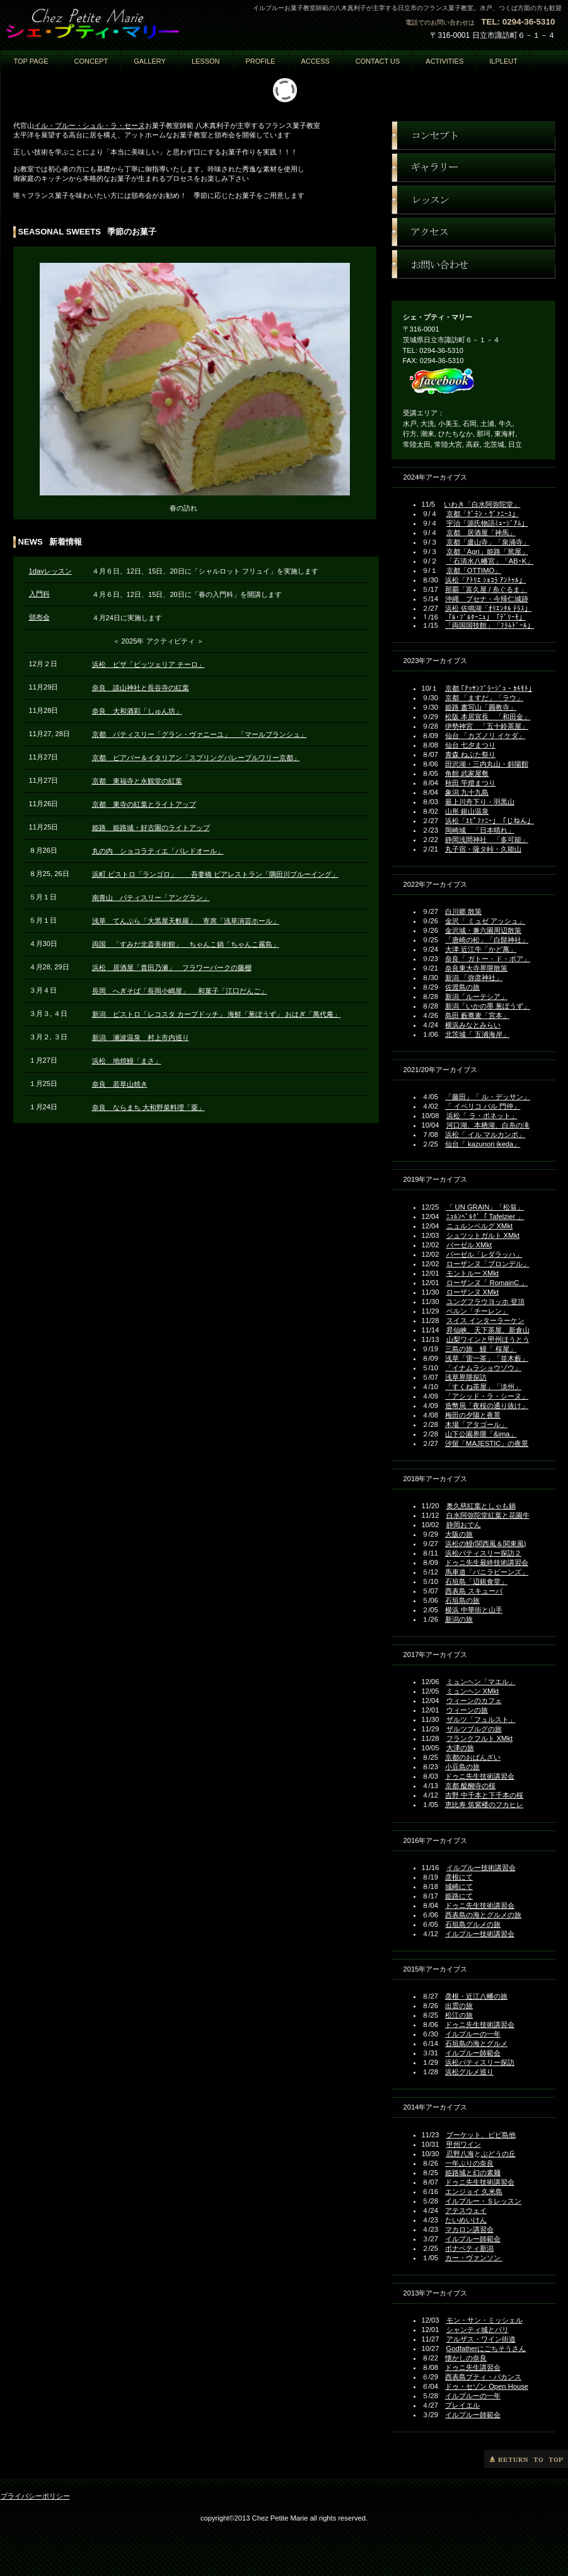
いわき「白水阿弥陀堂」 (482, 504)
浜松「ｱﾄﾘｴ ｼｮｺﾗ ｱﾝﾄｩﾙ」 (485, 580)
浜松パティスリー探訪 (479, 2062)
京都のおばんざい (473, 1757)
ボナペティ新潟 (469, 2248)
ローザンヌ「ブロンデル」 (488, 1264)
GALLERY (150, 61)
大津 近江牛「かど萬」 (480, 949)
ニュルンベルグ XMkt (479, 1226)
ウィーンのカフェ (474, 1700)
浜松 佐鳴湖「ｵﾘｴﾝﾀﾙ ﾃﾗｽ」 (488, 608)
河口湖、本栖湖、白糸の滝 (488, 1125)
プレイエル (462, 2405)
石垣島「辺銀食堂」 (476, 1581)
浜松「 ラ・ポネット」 (482, 1115)
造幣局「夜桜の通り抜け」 (486, 1405)
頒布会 (39, 617)
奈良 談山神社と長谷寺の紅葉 (140, 687)
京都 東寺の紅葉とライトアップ (144, 804)
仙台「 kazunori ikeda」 (482, 1144)
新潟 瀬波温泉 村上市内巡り (140, 1037)
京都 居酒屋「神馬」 (481, 532)
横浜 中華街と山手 (473, 1610)
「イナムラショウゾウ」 (483, 1368)
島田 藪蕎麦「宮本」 (477, 1015)
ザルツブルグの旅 (474, 1729)
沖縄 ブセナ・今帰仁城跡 (486, 599)
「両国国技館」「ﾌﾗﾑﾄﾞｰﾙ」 (489, 625)
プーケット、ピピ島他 (481, 2135)
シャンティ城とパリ (477, 2329)
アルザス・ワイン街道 (481, 2339)
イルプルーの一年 (473, 2034)
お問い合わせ (473, 264)
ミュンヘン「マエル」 (481, 1681)
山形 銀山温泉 (467, 811)
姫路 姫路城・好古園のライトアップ (151, 827)
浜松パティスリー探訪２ (483, 1553)
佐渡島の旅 (462, 987)
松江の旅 (459, 2015)
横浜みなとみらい (473, 1025)
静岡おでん (463, 1524)
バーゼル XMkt (469, 1245)
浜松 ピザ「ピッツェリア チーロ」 (148, 664)
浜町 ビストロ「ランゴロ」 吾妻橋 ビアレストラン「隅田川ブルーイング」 (215, 874)
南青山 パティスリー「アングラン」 (151, 897)
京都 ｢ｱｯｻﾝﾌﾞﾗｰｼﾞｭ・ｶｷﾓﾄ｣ (488, 688)
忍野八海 (460, 2153)
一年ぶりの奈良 (469, 2163)
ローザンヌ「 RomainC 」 (487, 1282)
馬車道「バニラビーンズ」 (486, 1572)
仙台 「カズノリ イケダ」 (485, 735)
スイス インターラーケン (485, 1320)
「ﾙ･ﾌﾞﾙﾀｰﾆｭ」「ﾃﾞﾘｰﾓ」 (485, 617)
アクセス (473, 231)
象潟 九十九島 (467, 792)
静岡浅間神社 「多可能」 (486, 839)
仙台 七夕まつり (470, 745)
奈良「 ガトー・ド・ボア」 (487, 958)
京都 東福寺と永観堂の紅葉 (137, 781)
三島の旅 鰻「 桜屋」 (480, 1349)
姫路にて (459, 1896)
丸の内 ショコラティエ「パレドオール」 (158, 851)
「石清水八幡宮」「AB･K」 (489, 561)
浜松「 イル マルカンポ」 (485, 1134)
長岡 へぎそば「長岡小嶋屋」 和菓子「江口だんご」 (179, 991)
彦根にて (459, 1877)
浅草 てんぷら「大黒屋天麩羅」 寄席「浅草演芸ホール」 (185, 921)
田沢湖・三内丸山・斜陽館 (486, 764)
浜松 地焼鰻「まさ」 (126, 1061)
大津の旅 (460, 1748)
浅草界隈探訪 (466, 1377)
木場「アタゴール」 (476, 1424)
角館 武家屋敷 (467, 773)
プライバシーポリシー (35, 2496)
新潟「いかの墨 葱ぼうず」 (487, 1006)
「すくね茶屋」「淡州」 (483, 1386)
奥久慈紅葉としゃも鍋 (481, 1506)
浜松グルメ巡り (469, 2072)
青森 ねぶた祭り (470, 754)
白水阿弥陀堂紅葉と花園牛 (488, 1515)
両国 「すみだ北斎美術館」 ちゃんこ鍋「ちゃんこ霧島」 (185, 944)
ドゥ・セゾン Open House (486, 2386)
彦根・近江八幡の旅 (476, 1996)
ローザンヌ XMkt (472, 1292)
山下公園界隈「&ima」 (481, 1434)
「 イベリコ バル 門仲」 (482, 1106)
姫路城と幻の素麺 (473, 2172)
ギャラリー (473, 167)
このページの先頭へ (526, 2459)
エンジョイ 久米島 (473, 2191)
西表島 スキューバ (473, 1591)
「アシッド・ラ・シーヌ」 (486, 1396)
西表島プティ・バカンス (483, 2377)
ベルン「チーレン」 (477, 1311)
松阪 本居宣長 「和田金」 (487, 716)
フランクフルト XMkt (479, 1738)
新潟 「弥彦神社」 (473, 977)
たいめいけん (466, 2220)
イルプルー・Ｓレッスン (483, 2201)
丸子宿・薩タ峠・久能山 (483, 849)
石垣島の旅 (462, 1600)
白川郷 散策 (463, 911)
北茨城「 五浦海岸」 (477, 1034)
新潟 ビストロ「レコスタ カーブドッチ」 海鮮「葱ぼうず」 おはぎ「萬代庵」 (216, 1014)
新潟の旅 (459, 1619)
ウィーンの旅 (467, 1710)
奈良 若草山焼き (120, 1084)
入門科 (39, 594)
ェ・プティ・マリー (127, 23)
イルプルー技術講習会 (481, 1867)
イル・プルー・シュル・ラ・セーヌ (89, 125)
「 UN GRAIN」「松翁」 (485, 1207)
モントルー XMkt (472, 1273)
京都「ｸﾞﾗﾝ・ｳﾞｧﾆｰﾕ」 (482, 513)
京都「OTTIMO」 (474, 570)
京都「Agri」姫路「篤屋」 (487, 551)
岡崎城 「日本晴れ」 (479, 830)
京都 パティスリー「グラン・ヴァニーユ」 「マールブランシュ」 (199, 734)
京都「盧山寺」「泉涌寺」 (488, 542)
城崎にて (459, 1886)
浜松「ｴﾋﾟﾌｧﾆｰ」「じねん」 (489, 820)
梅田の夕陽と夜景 (473, 1415)
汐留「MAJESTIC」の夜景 (486, 1443)
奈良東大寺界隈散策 (476, 968)
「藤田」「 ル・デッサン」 (487, 1096)
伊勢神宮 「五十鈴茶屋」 (486, 726)
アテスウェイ (466, 2210)
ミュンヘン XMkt (472, 1691)
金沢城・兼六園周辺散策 (483, 930)
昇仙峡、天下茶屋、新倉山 (488, 1330)
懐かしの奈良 (466, 2358)
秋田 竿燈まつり (470, 783)
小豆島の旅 (462, 1766)
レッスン (473, 199)
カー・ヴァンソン (473, 2257)
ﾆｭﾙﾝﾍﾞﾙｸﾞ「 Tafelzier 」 (485, 1216)
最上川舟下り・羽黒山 (479, 802)
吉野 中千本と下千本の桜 (484, 1795)
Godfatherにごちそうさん (486, 2348)
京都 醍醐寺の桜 (470, 1785)
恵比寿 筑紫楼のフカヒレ (484, 1804)
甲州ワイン (463, 2144)
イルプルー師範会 (473, 2053)
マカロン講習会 (469, 2229)
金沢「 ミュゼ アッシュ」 (485, 921)
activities (444, 61)
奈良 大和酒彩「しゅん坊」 (137, 711)
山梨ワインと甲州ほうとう (488, 1339)
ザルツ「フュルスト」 (481, 1719)
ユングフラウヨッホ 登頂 (485, 1301)
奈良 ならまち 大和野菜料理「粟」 (148, 1107)
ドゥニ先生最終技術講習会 (486, 1562)
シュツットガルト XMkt (483, 1235)
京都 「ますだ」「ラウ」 (484, 698)
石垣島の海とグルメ (476, 2043)
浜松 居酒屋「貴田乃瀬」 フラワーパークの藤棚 (172, 967)
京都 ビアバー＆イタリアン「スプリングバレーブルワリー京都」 (196, 757)
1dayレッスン (50, 571)
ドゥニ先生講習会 (473, 2367)
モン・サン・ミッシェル (484, 2320)
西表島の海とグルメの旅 (483, 1915)
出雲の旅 (459, 2005)
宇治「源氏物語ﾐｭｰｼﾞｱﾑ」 (487, 523)
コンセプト (473, 135)
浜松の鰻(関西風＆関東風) (485, 1543)
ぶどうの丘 (498, 2153)
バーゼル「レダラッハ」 (484, 1254)
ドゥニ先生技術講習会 (479, 1776)
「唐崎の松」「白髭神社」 (486, 940)
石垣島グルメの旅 (473, 1924)
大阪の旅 (459, 1534)
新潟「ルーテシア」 (476, 996)
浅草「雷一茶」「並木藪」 (486, 1358)
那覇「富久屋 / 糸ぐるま (482, 589)
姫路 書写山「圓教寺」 (480, 707)
